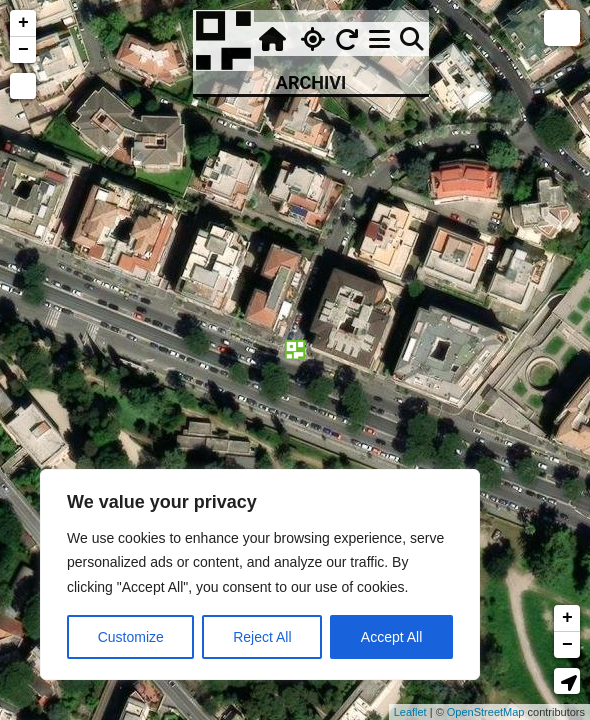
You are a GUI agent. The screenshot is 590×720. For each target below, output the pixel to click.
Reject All (262, 637)
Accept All (391, 637)
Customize (131, 637)
